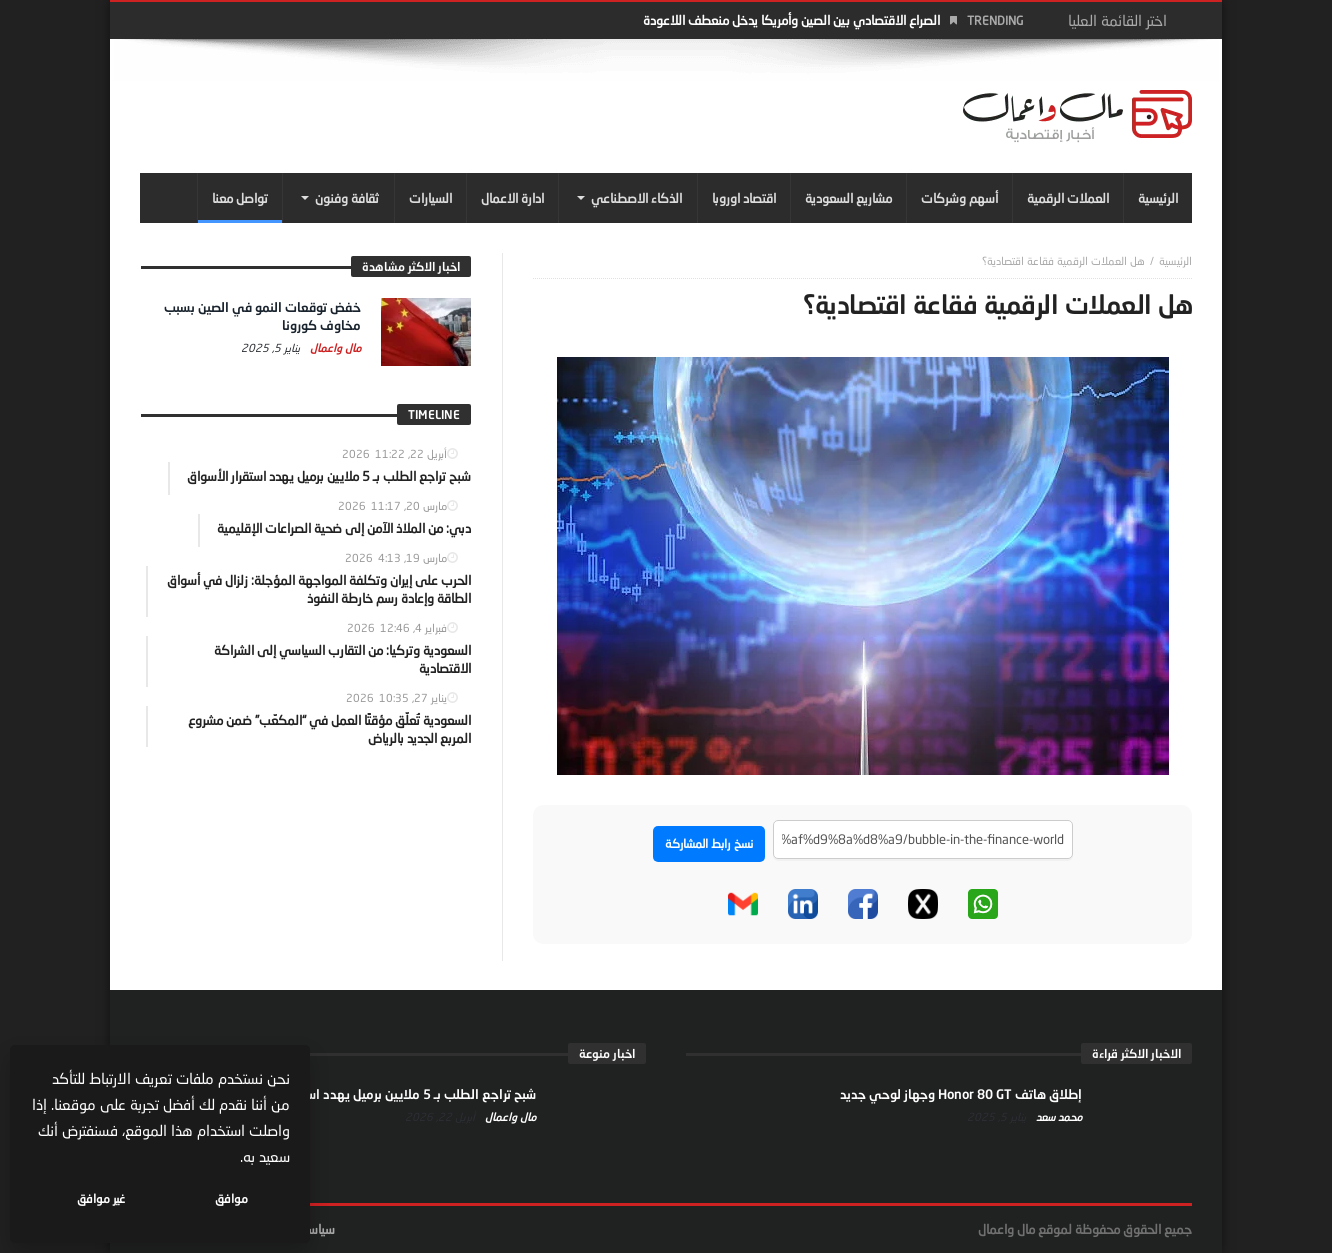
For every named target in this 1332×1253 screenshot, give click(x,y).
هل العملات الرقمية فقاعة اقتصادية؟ (1063, 260)
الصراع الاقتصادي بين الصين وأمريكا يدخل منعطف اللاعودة (791, 20)
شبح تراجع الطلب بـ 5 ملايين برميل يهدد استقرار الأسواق (385, 1094)
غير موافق (101, 1198)
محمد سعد (1057, 1116)
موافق (231, 1198)
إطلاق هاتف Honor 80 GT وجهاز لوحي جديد (961, 1094)
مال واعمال (334, 347)
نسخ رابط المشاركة (709, 843)
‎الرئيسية (1175, 260)
